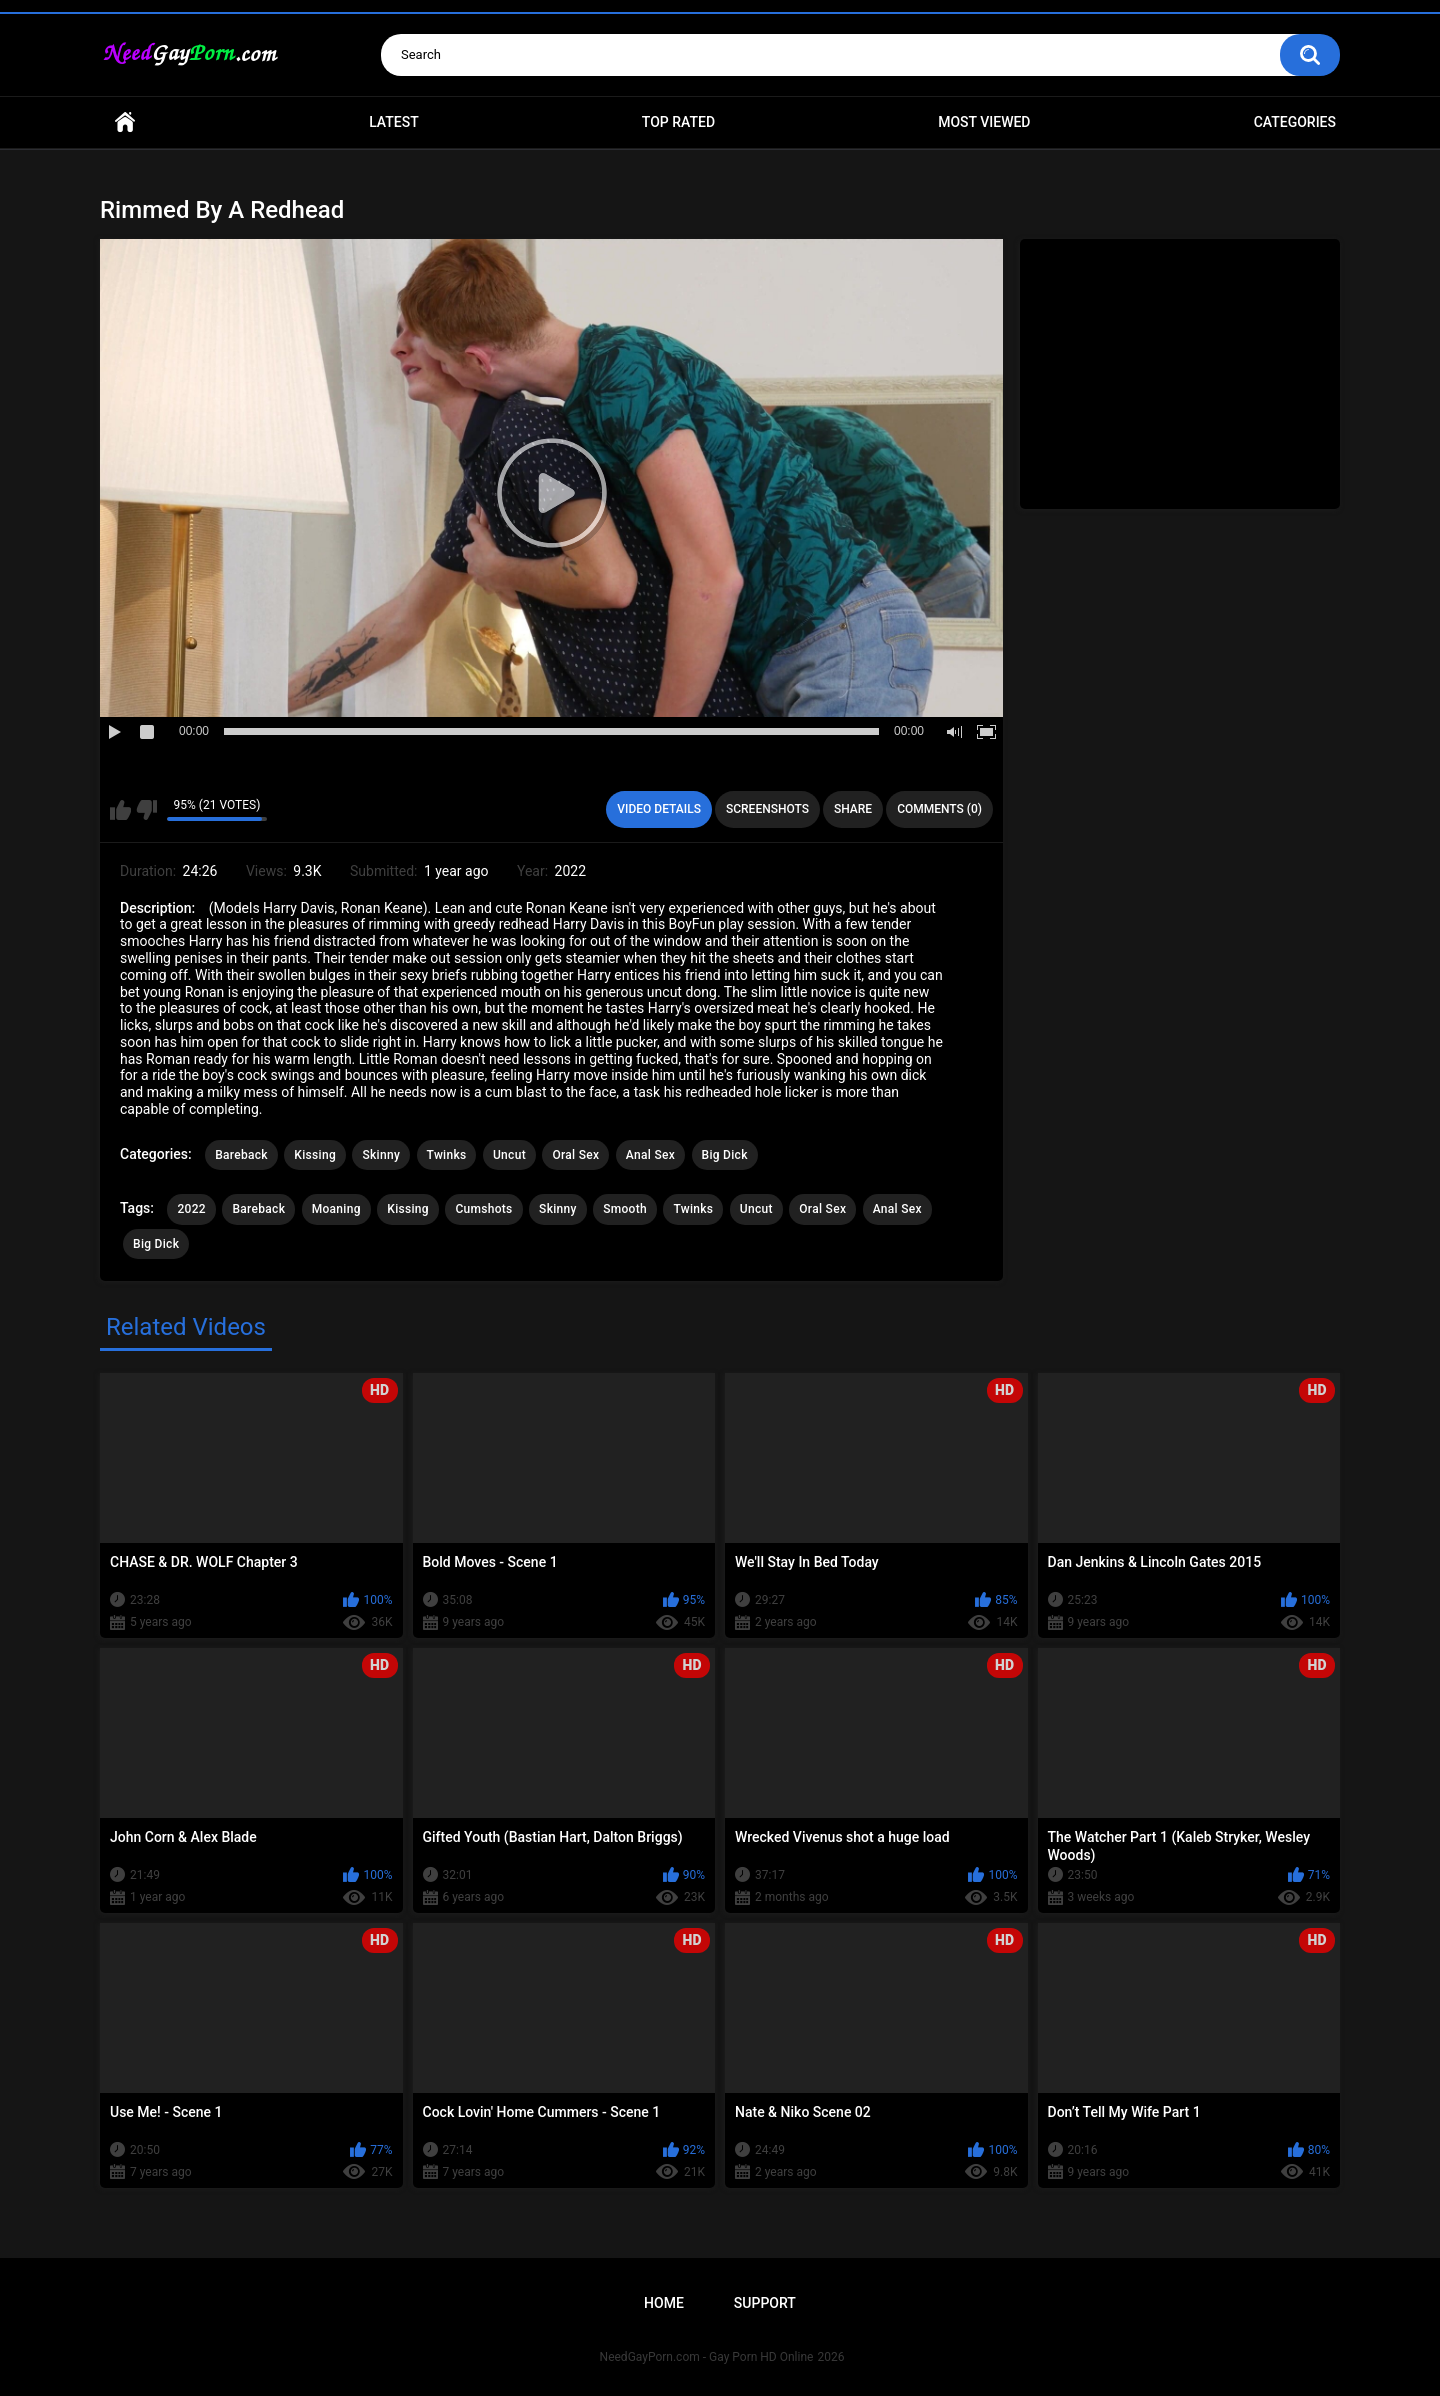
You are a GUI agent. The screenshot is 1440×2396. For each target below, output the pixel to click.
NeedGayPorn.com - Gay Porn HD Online (707, 2357)
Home (125, 122)
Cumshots (483, 1209)
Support (765, 2303)
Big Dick (725, 1155)
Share (853, 809)
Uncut (509, 1155)
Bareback (241, 1155)
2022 (191, 1209)
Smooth (625, 1209)
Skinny (381, 1155)
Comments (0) (939, 809)
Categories (1295, 122)
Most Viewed (984, 122)
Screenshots (767, 809)
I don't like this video (146, 810)
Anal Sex (650, 1155)
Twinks (447, 1155)
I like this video (120, 810)
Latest (394, 122)
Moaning (336, 1209)
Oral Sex (575, 1155)
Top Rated (678, 122)
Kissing (315, 1155)
